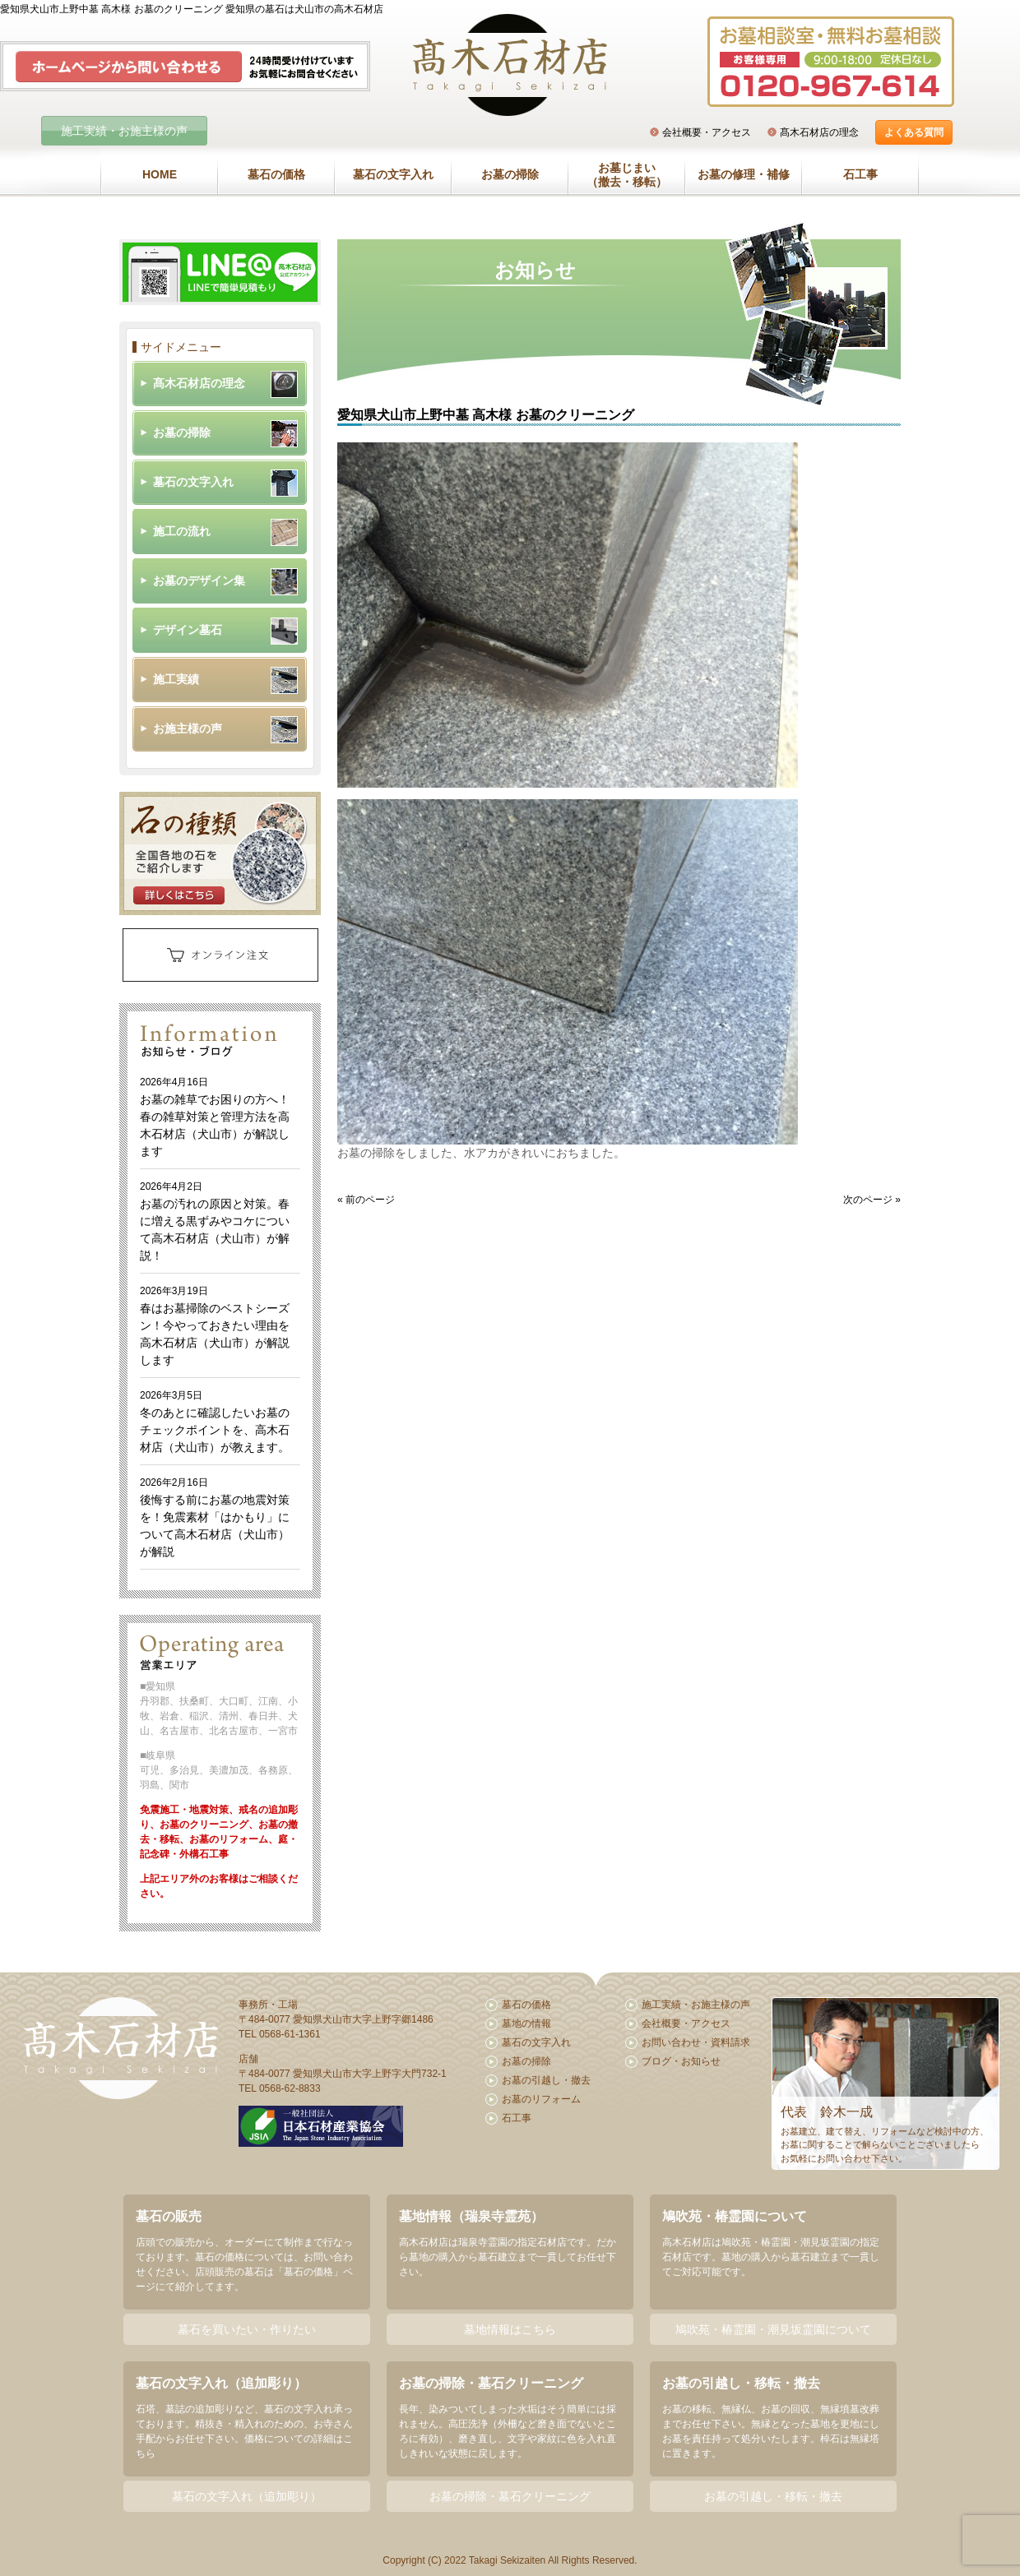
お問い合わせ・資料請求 (696, 2042)
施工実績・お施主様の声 (124, 130)
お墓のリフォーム (541, 2099)
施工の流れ (182, 531)
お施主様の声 (187, 728)
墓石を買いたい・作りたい (247, 2329)
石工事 (860, 174)
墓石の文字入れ (393, 174)
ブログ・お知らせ (681, 2061)
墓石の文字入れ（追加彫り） (247, 2496)
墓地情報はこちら (510, 2329)
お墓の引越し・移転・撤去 (773, 2496)
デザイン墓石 (187, 629)
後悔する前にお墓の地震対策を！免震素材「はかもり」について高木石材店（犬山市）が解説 (215, 1517)
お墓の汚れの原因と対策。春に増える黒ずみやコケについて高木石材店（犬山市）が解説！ (215, 1221)
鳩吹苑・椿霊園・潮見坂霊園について (773, 2329)
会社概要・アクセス (706, 132)
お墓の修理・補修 (744, 174)
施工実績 (176, 679)
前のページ (370, 1199)
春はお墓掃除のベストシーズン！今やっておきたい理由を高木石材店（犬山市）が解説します (215, 1326)
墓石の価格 (276, 174)
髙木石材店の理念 (819, 132)
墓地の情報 (526, 2023)
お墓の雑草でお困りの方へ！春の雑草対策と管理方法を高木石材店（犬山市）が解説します (215, 1117)
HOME (159, 174)
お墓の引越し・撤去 (546, 2080)
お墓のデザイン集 (199, 580)
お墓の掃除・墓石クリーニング (510, 2496)
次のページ (867, 1199)
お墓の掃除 (510, 174)
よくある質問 (914, 132)
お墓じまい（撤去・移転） (626, 175)
